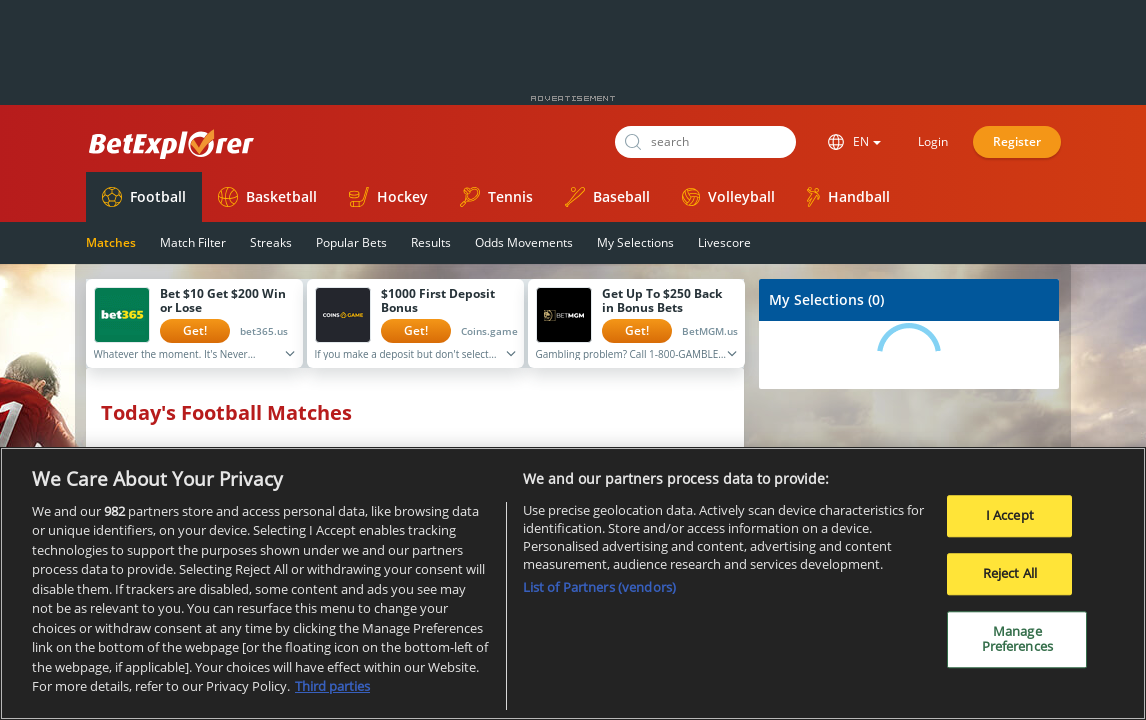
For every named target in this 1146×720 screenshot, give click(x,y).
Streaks (271, 242)
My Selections (635, 242)
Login (933, 141)
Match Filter (193, 242)
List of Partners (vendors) (599, 587)
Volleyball (728, 196)
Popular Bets (351, 242)
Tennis (496, 197)
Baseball (607, 197)
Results (431, 242)
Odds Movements (524, 242)
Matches (111, 242)
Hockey (388, 197)
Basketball (267, 197)
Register (1017, 141)
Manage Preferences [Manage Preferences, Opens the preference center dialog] (1017, 639)
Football (144, 197)
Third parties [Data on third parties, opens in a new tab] (332, 686)
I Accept (1010, 516)
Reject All (1010, 573)
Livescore (724, 242)
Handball (848, 197)
